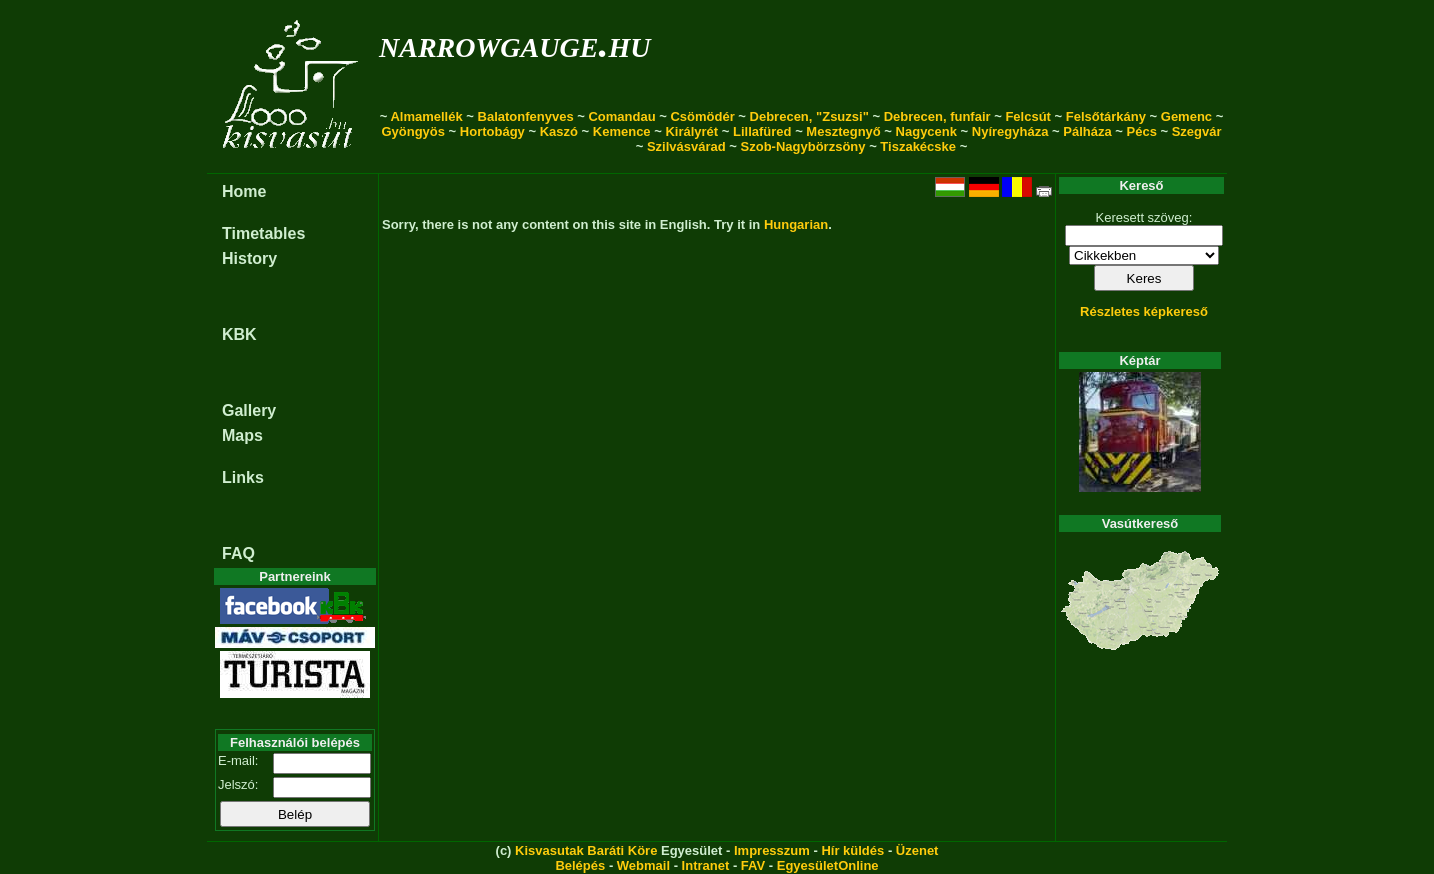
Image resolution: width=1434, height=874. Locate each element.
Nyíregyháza (1010, 131)
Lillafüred (762, 131)
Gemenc (1186, 116)
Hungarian (796, 224)
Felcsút (1028, 116)
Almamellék (426, 116)
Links (243, 477)
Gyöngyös (413, 131)
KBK (239, 334)
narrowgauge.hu (514, 43)
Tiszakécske (918, 146)
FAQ (238, 553)
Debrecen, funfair (937, 116)
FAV (753, 865)
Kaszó (559, 131)
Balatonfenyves (526, 116)
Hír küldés (852, 850)
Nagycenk (926, 131)
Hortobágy (492, 131)
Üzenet (917, 850)
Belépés (580, 865)
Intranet (706, 865)
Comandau (621, 116)
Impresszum (772, 850)
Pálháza (1087, 131)
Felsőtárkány (1106, 116)
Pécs (1142, 131)
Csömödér (702, 116)
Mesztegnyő (843, 131)
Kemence (622, 131)
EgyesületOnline (828, 865)
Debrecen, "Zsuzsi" (809, 116)
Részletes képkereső (1144, 311)
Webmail (643, 865)
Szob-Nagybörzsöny (803, 146)
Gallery (249, 410)
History (249, 258)
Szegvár (1197, 131)
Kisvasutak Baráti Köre (586, 850)
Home (244, 191)
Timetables (263, 233)
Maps (242, 435)
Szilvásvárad (686, 146)
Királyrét (691, 131)
